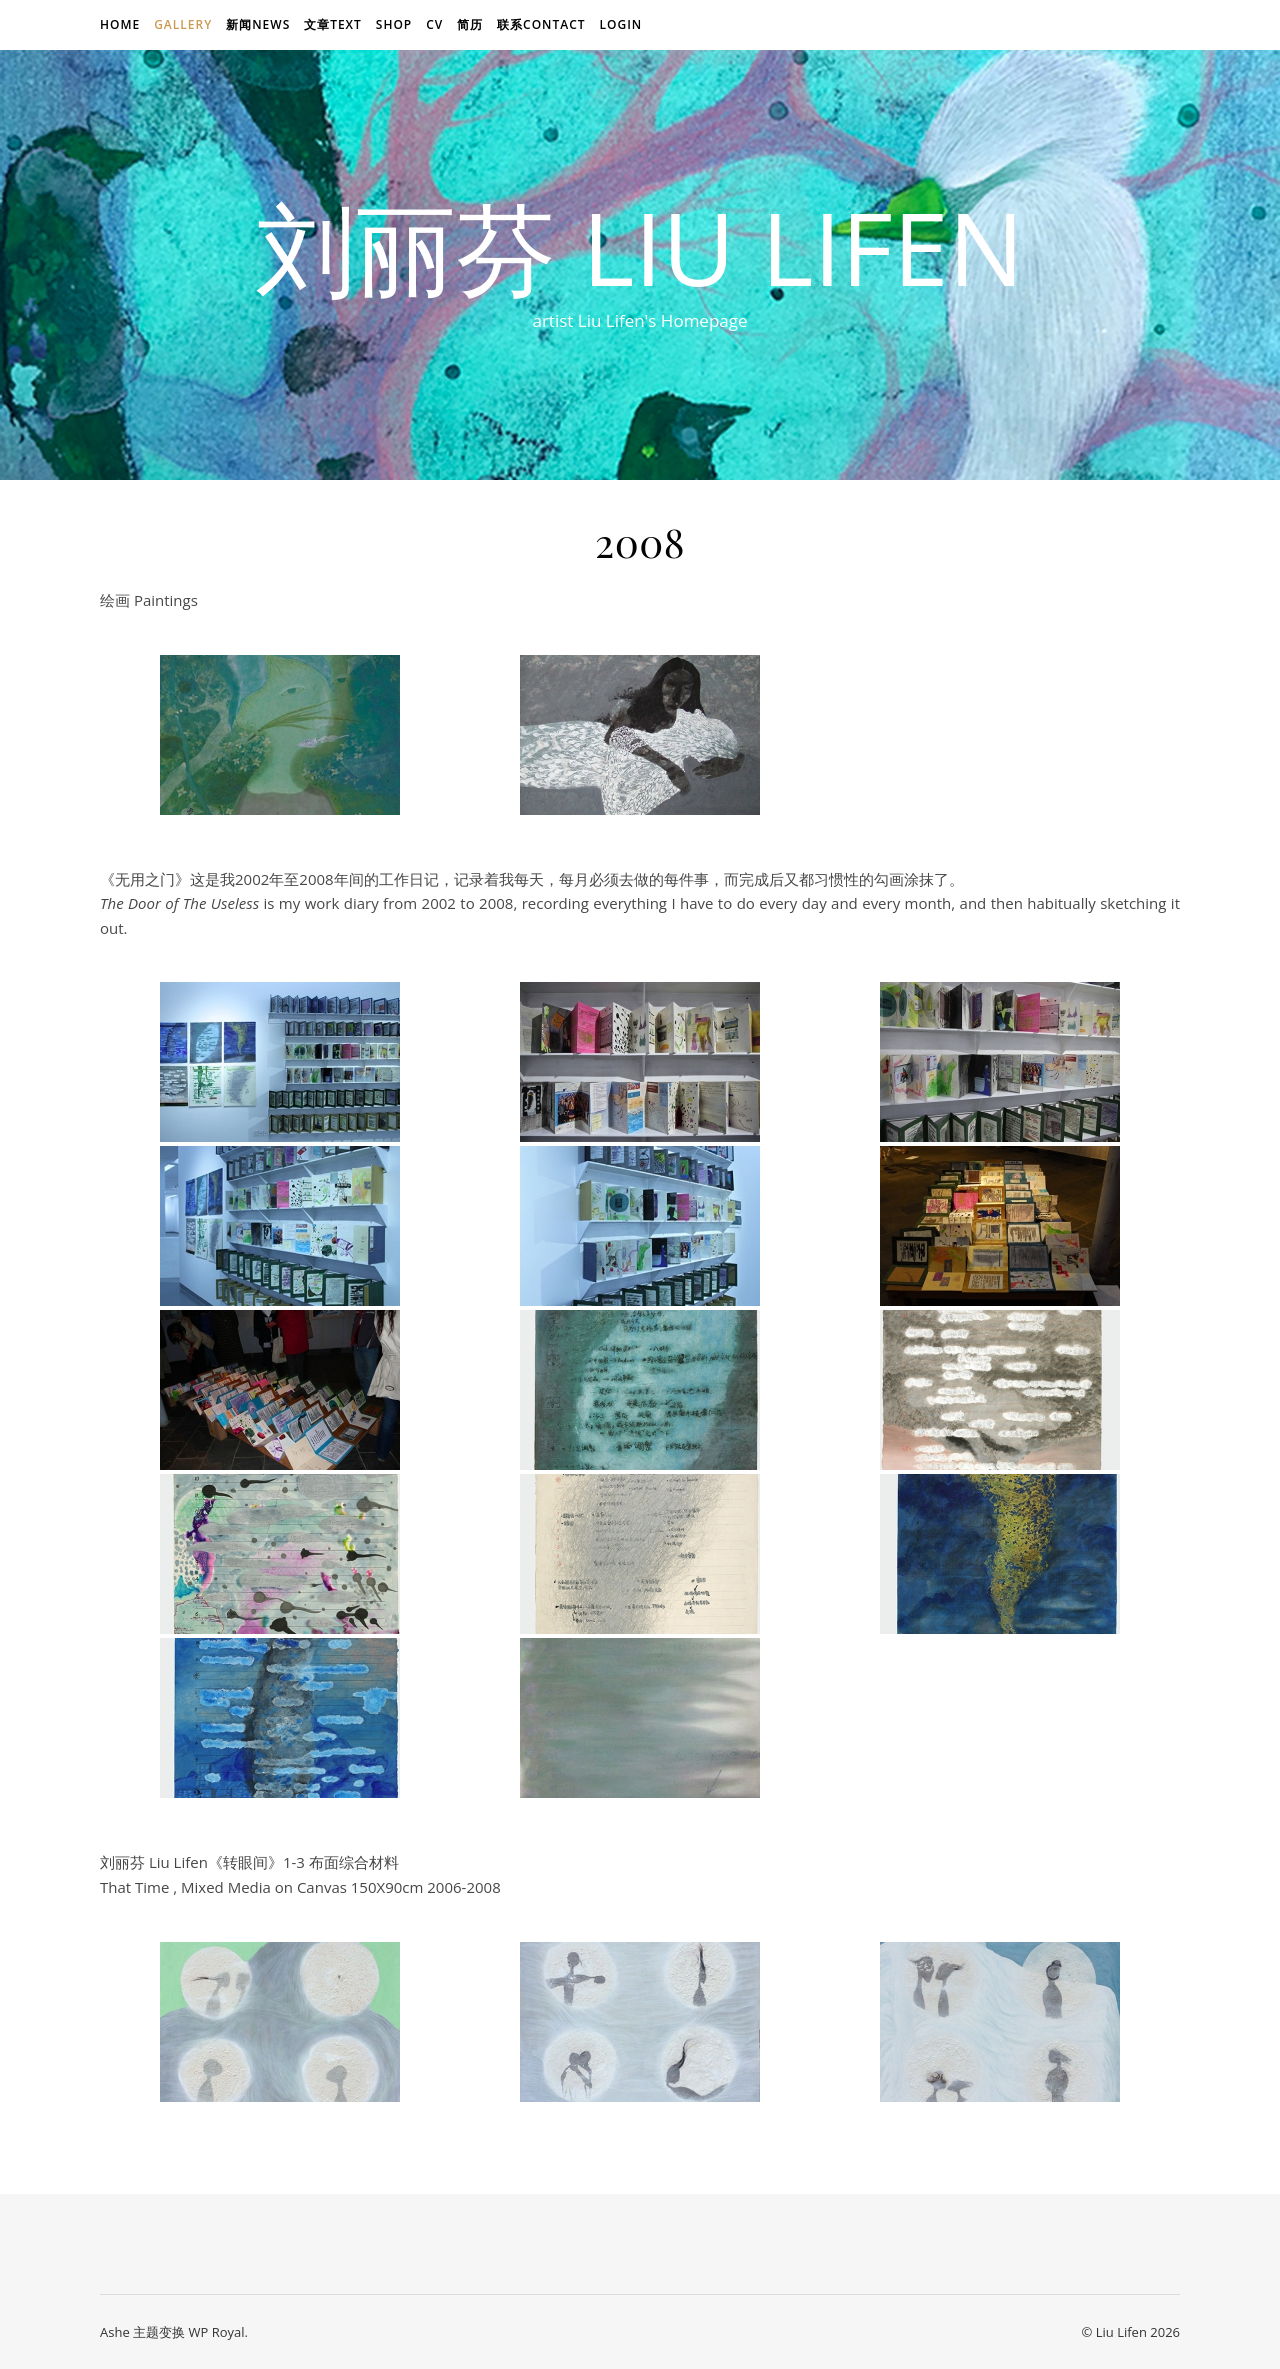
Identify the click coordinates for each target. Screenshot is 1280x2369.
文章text (333, 24)
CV (434, 24)
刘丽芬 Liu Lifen (640, 247)
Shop (394, 24)
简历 (470, 24)
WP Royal (216, 2332)
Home (120, 24)
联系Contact (541, 24)
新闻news (258, 24)
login (620, 24)
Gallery (183, 24)
